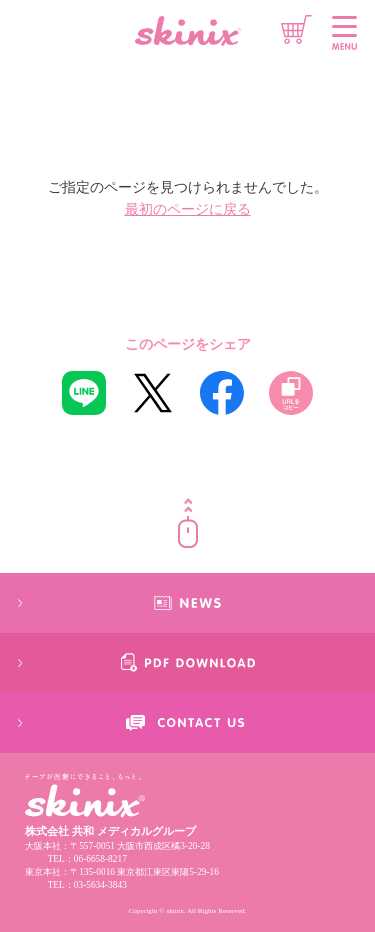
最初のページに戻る (188, 209)
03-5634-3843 (100, 885)
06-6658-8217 (100, 859)
